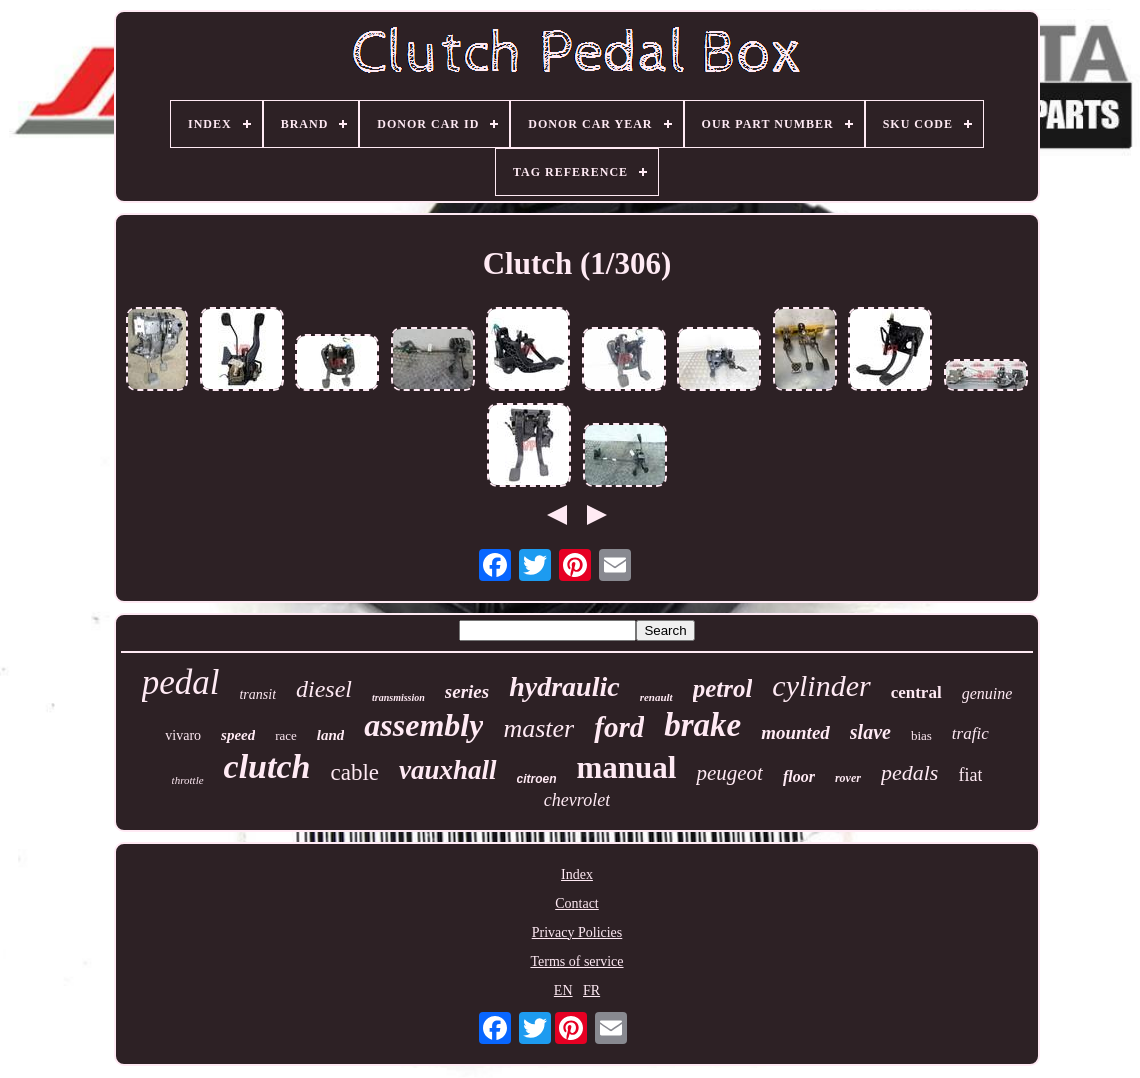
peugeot (729, 773)
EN (563, 990)
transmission (398, 697)
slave (870, 732)
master (538, 728)
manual (627, 767)
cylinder (821, 685)
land (331, 735)
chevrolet (577, 800)
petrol (723, 688)
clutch (267, 766)
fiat (970, 775)
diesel (324, 689)
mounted (795, 732)
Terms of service (576, 961)
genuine (987, 693)
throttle (188, 780)
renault (656, 697)
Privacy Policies (577, 932)
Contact (577, 903)
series (467, 691)
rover (848, 778)
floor (799, 776)
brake (702, 725)
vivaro (183, 735)
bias (921, 735)
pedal (181, 682)
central (916, 692)
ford (619, 727)
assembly (423, 725)
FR (591, 990)
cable (354, 772)
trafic (970, 733)
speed (238, 735)
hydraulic (564, 686)
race (286, 735)
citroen (537, 779)
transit (257, 694)
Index (577, 874)
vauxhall (448, 770)
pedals (909, 772)
